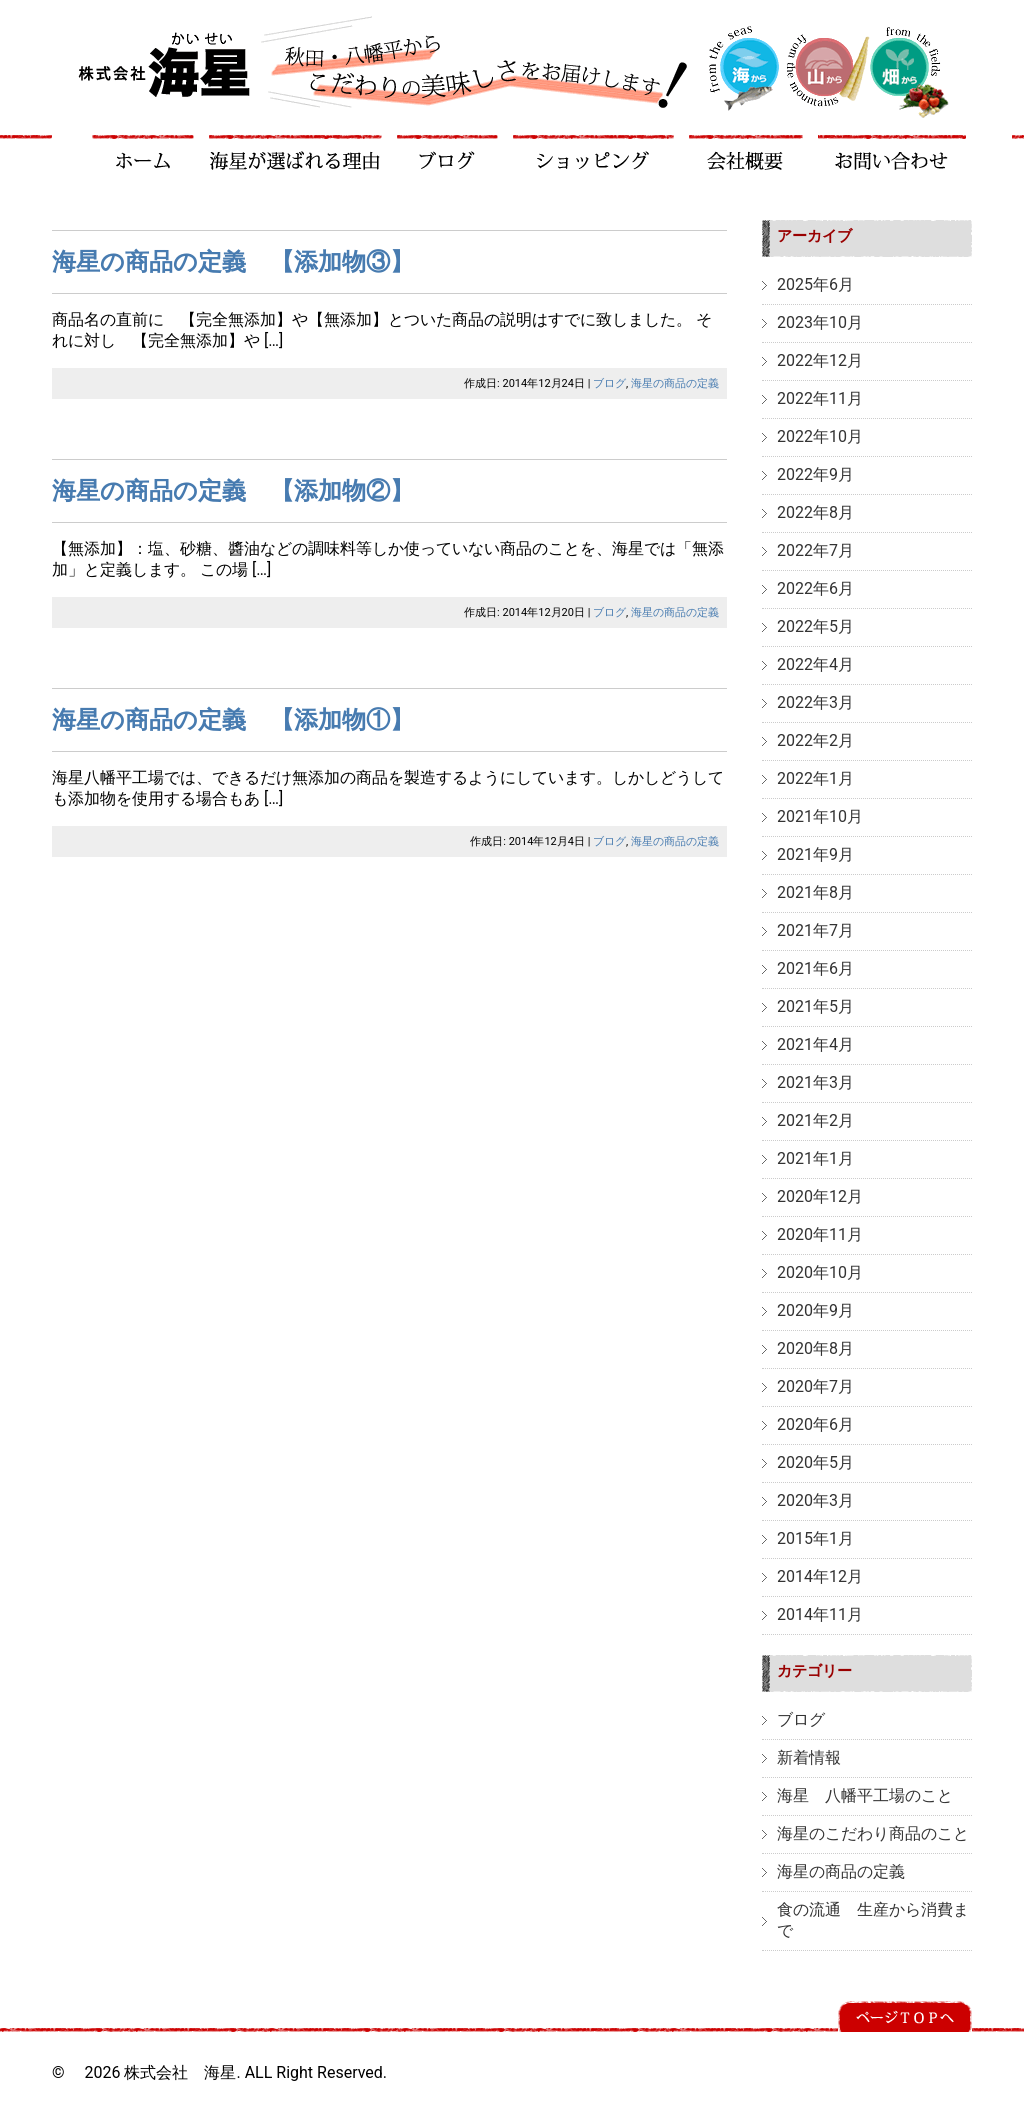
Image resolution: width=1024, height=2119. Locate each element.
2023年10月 (820, 322)
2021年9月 (815, 854)
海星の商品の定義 (675, 383)
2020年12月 (820, 1196)
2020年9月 (815, 1310)
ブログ (448, 152)
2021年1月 (815, 1158)
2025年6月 (815, 284)
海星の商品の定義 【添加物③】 (233, 262)
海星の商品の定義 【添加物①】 (233, 720)
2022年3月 (815, 702)
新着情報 (809, 1757)
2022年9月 (815, 474)
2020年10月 (820, 1272)
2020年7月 (815, 1386)
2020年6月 (815, 1424)
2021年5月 (815, 1006)
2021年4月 (815, 1044)
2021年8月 (815, 892)
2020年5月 (815, 1462)
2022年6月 (815, 588)
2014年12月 (820, 1576)
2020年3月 (815, 1500)
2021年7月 (815, 930)
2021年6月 (815, 968)
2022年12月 (820, 360)
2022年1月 (815, 778)
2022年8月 (815, 512)
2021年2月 (815, 1120)
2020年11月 (820, 1234)
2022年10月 (820, 436)
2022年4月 (815, 664)
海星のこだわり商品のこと (873, 1833)
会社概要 (746, 152)
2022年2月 (815, 740)
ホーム (143, 152)
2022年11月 (820, 398)
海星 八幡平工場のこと (865, 1795)
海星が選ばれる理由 (296, 152)
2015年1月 (815, 1538)
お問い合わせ (892, 152)
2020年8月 (815, 1348)
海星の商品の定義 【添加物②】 (233, 491)
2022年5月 (815, 626)
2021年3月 (815, 1082)
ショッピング (594, 152)
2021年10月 (820, 816)
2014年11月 (820, 1614)
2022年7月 (815, 550)
